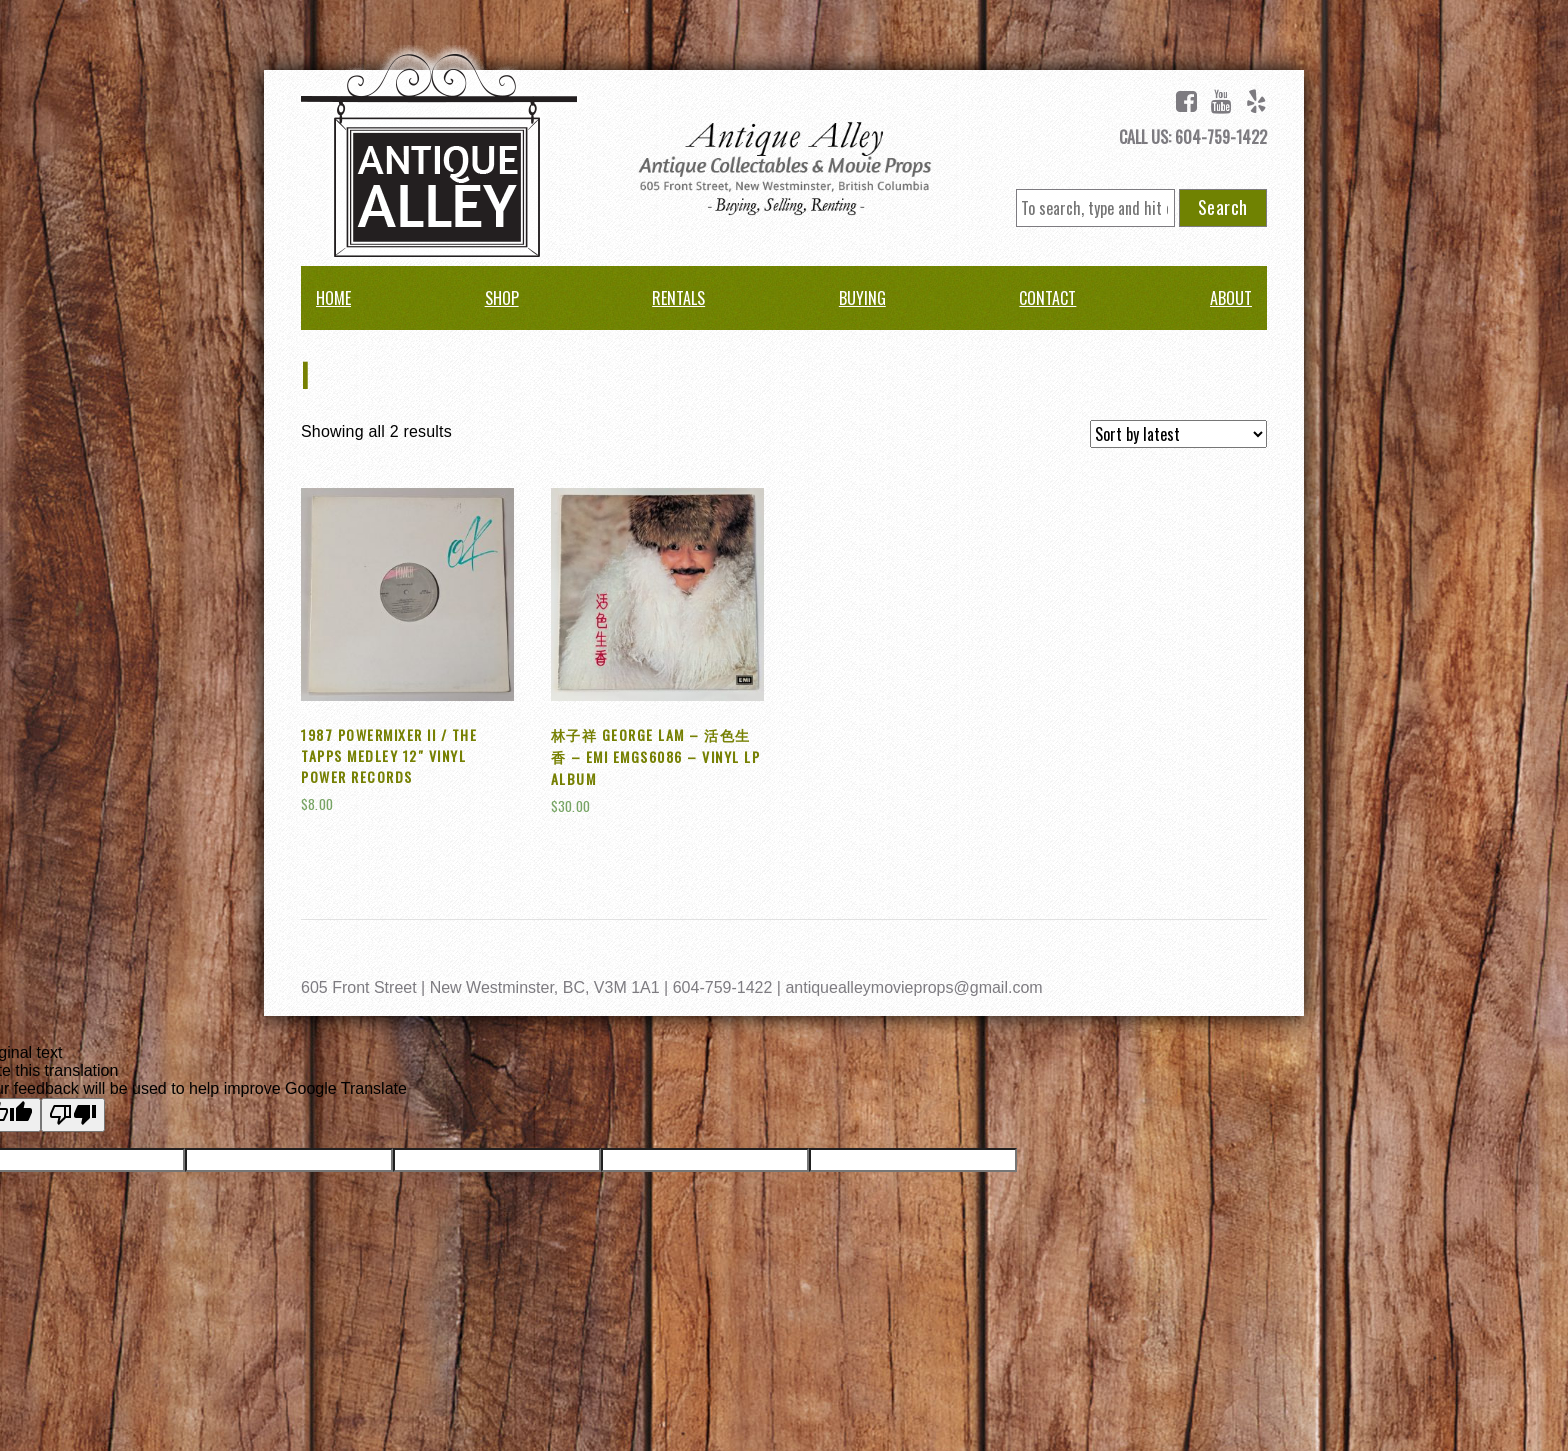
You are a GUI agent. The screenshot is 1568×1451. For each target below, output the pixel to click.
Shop (502, 298)
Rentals (678, 298)
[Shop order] (1178, 434)
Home (333, 298)
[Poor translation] (73, 1115)
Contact (1047, 298)
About (1231, 298)
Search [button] (1223, 207)
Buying (862, 298)
